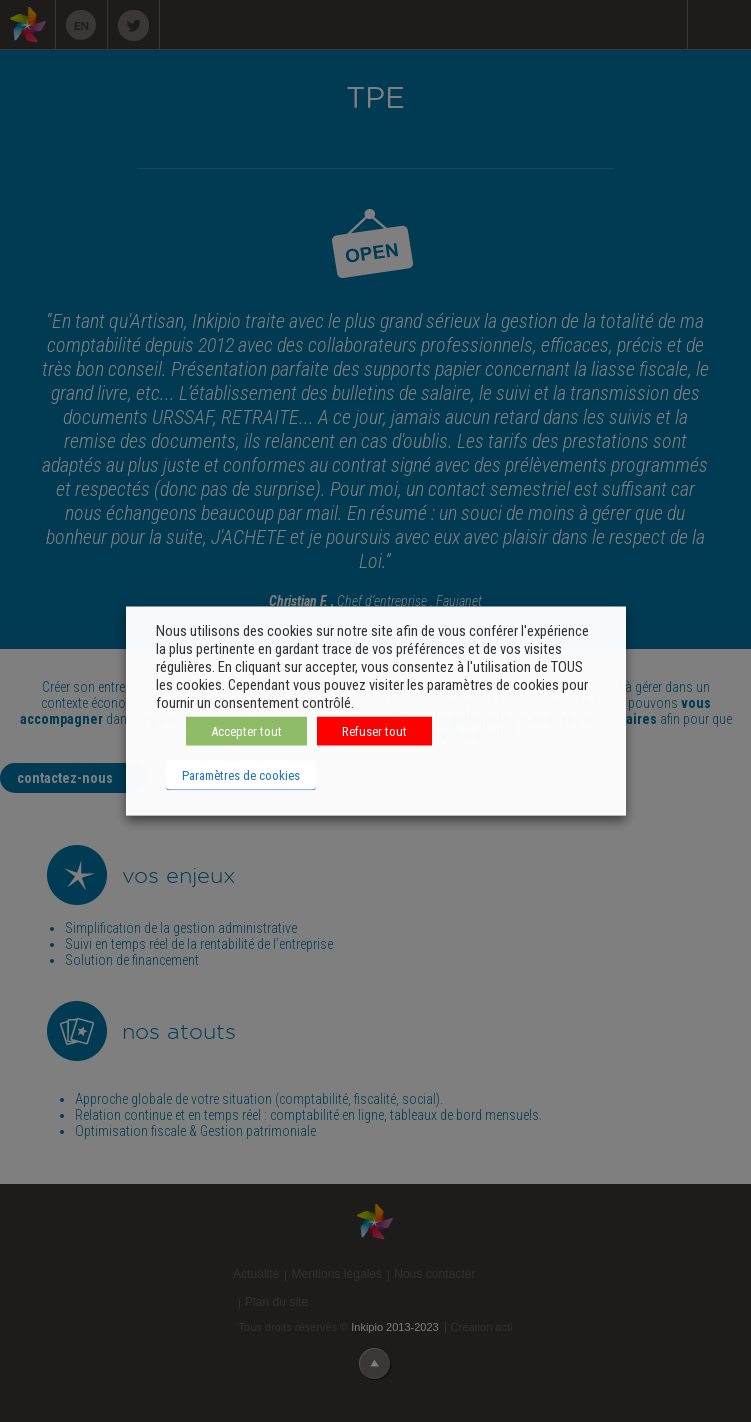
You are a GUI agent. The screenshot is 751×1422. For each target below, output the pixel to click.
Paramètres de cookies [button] (241, 775)
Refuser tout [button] (374, 731)
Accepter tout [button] (246, 731)
